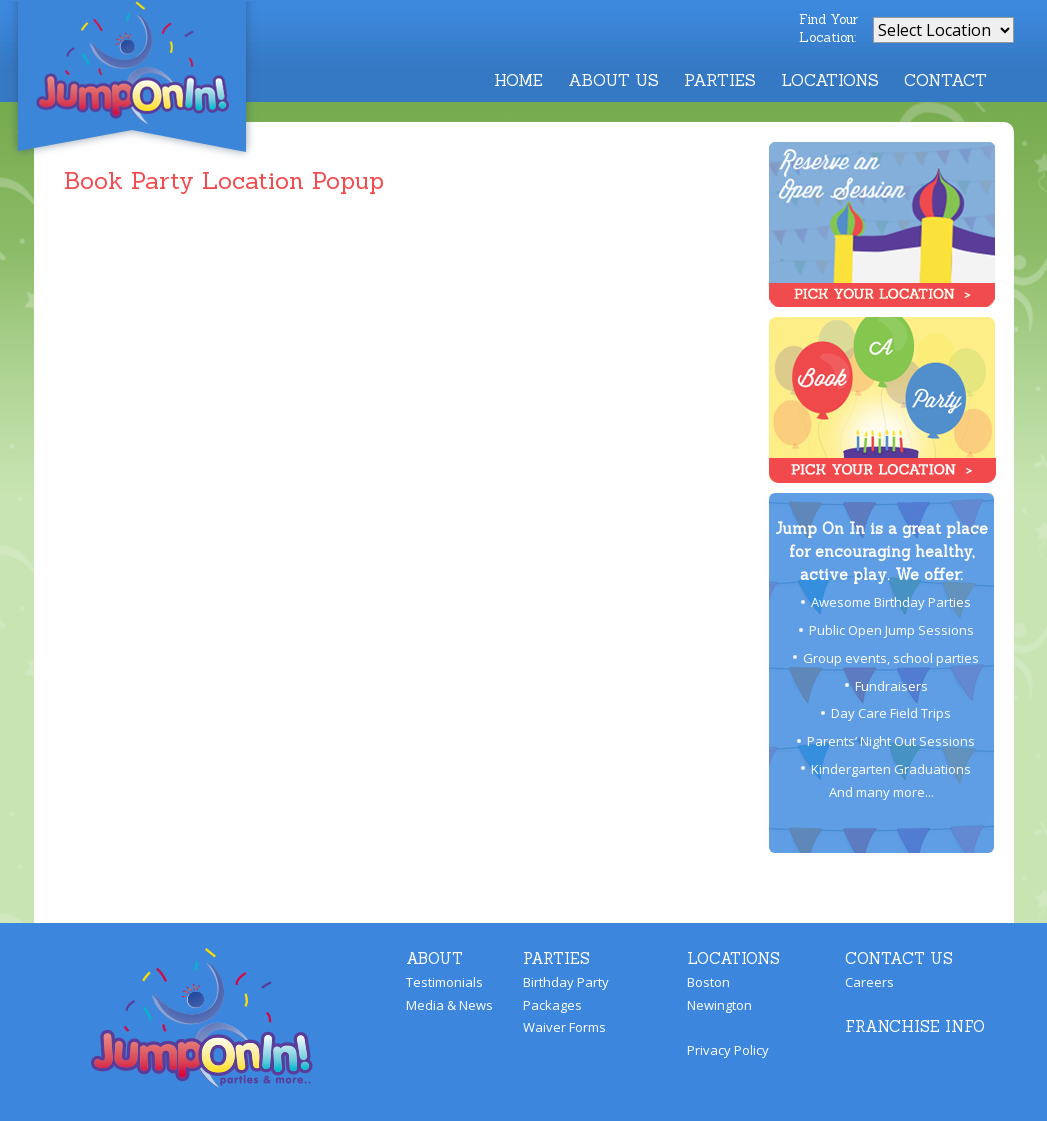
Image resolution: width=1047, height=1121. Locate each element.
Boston (708, 982)
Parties (720, 80)
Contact (945, 80)
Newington (719, 1005)
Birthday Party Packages (566, 993)
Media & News (449, 1005)
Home (518, 80)
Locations (830, 80)
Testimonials (444, 982)
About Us (613, 80)
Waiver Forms (564, 1027)
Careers (869, 982)
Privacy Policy (728, 1050)
